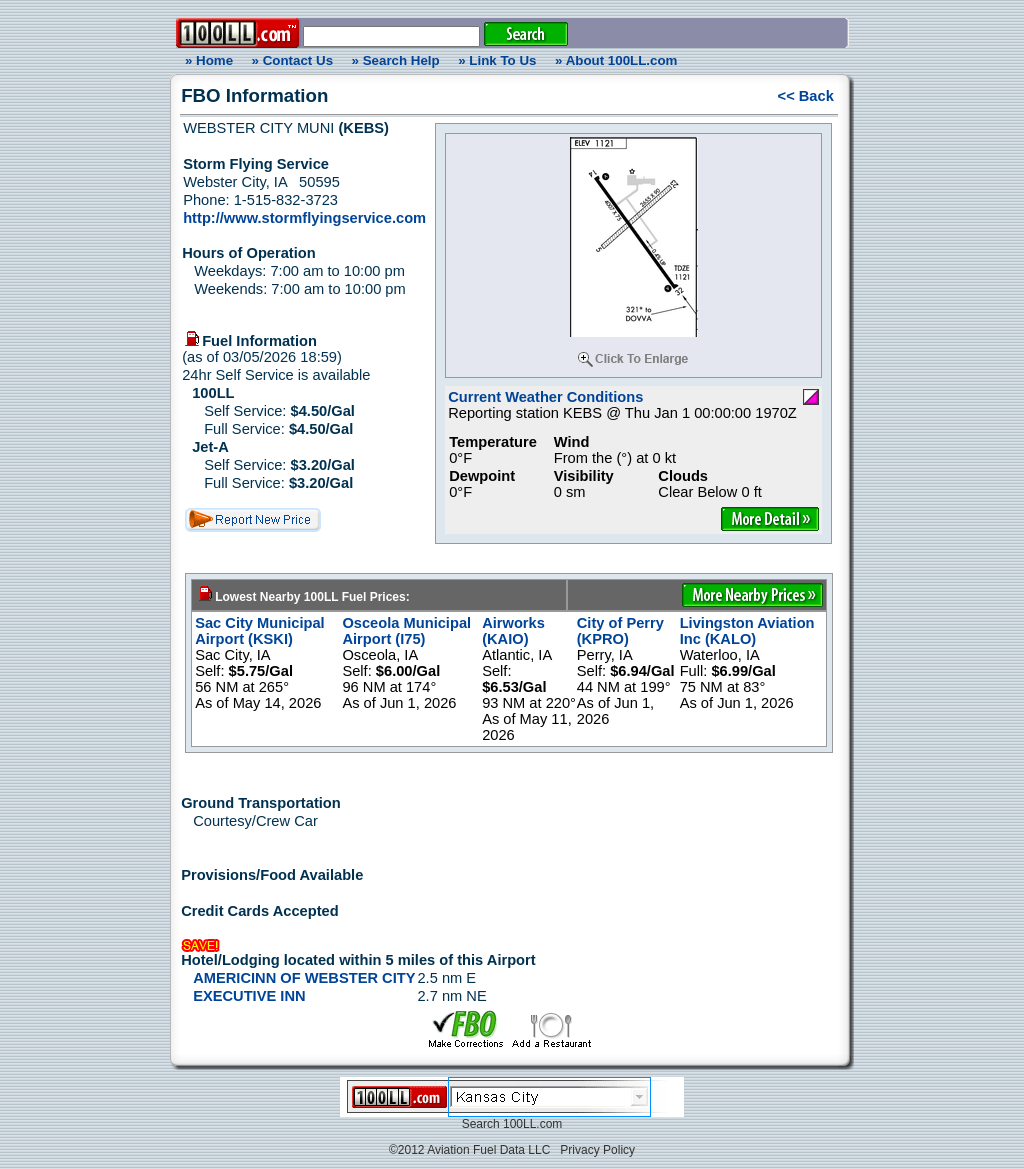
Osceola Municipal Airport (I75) (406, 631)
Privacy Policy (597, 1150)
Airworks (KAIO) (513, 631)
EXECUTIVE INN (249, 996)
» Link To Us (497, 60)
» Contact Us (292, 60)
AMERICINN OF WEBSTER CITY (304, 978)
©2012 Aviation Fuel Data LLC (469, 1150)
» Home (206, 60)
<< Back (806, 96)
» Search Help (396, 60)
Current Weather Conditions (545, 397)
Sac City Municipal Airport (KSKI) (260, 631)
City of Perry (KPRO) (620, 631)
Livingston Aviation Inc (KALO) (747, 631)
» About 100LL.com (616, 60)
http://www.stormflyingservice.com (304, 218)
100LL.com (532, 1124)
